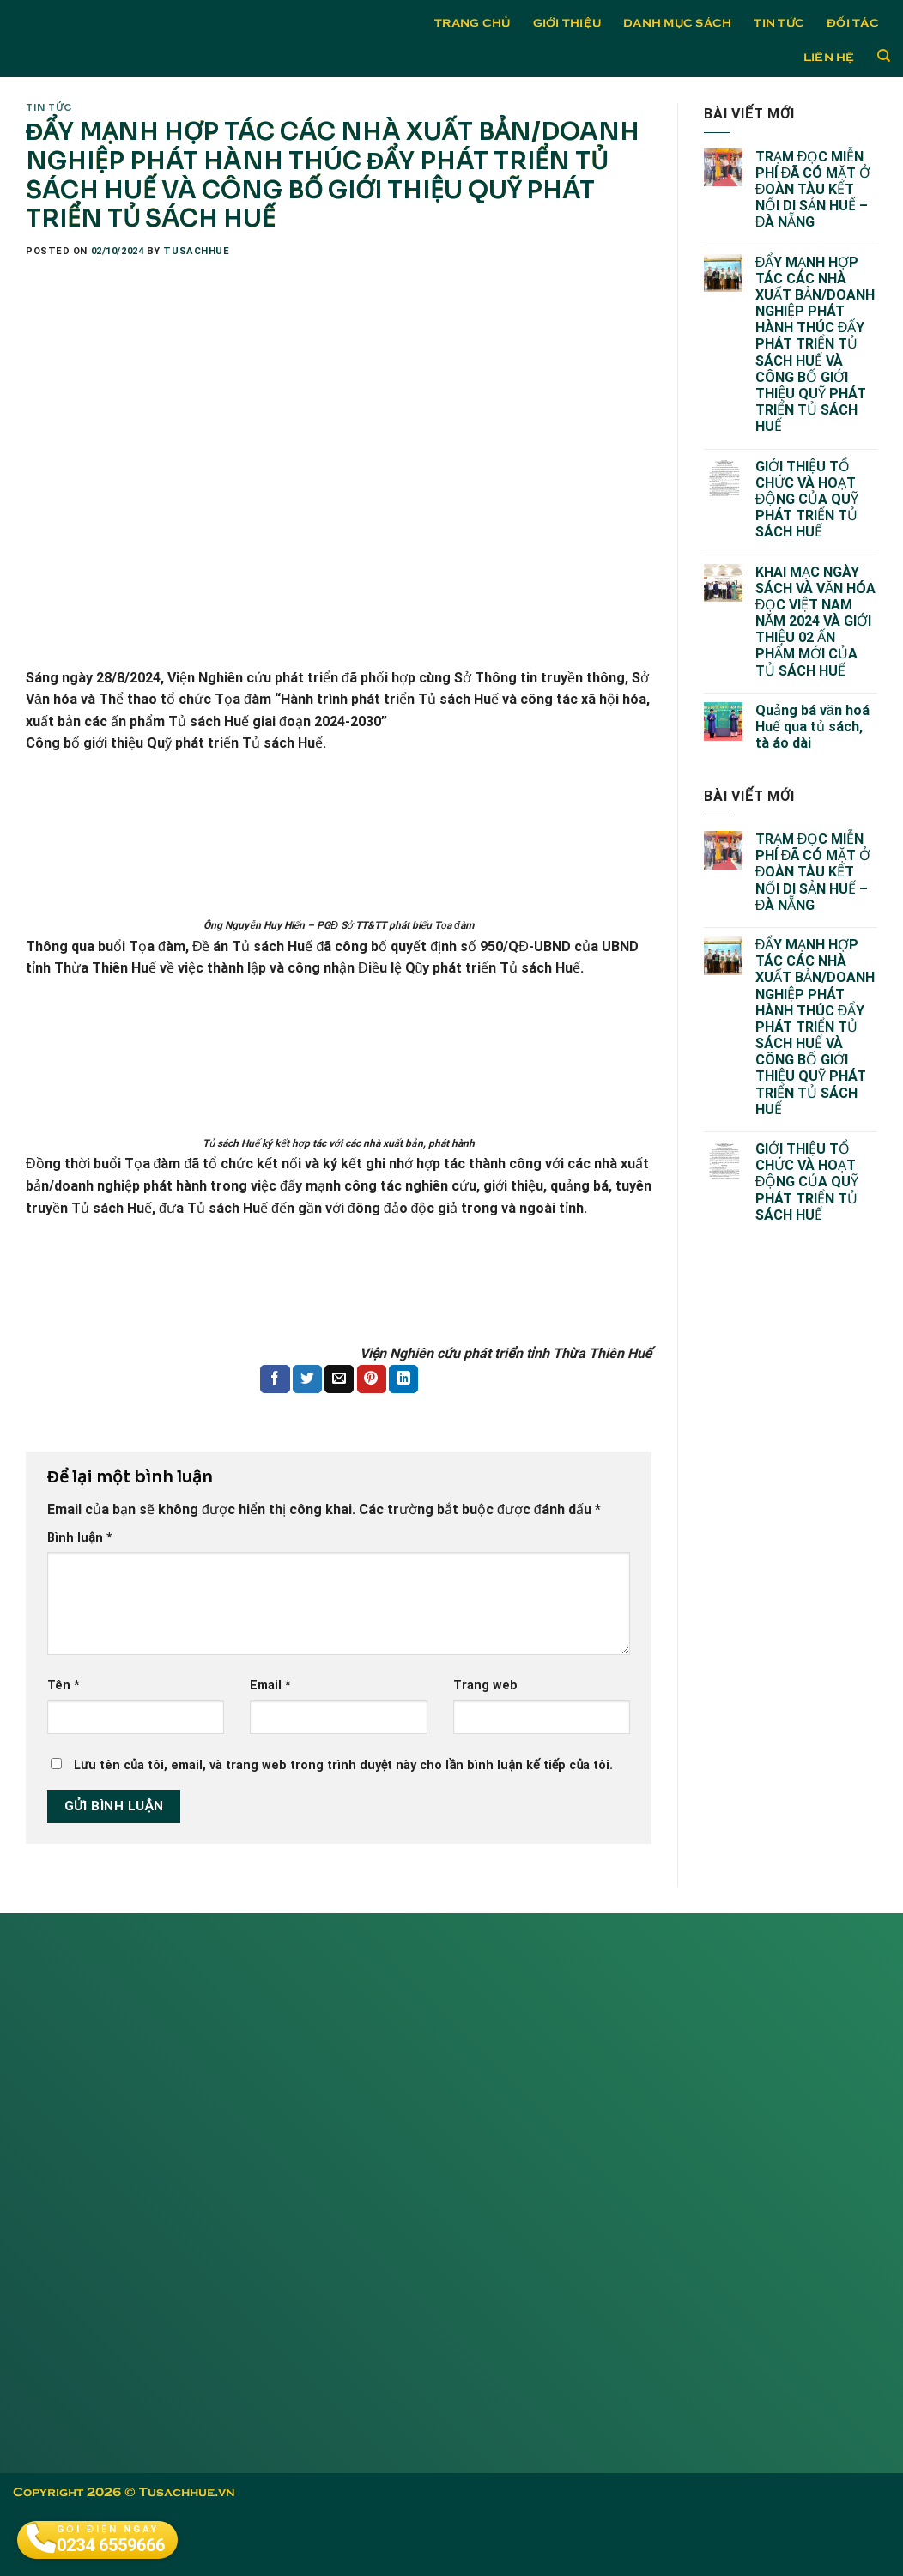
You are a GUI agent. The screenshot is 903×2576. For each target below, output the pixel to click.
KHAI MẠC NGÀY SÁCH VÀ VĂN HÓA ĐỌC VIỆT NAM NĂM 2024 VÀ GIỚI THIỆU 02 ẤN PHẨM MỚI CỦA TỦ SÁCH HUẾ (815, 621)
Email (270, 1685)
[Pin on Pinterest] (371, 1379)
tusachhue (196, 251)
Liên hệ (829, 56)
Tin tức (779, 21)
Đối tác (853, 21)
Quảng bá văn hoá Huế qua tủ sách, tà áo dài (812, 726)
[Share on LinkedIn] (403, 1379)
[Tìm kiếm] (883, 55)
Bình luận (79, 1537)
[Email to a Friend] (339, 1379)
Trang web (485, 1685)
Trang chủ (472, 21)
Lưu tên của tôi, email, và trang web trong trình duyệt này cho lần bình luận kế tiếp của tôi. (343, 1765)
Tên (63, 1685)
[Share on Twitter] (307, 1379)
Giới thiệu (567, 21)
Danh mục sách (677, 21)
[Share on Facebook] (274, 1379)
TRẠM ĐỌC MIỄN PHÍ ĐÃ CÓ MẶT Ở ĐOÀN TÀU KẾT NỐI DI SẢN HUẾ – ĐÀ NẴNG (813, 189)
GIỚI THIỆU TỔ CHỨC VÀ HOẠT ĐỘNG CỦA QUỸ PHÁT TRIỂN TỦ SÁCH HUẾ (807, 499)
